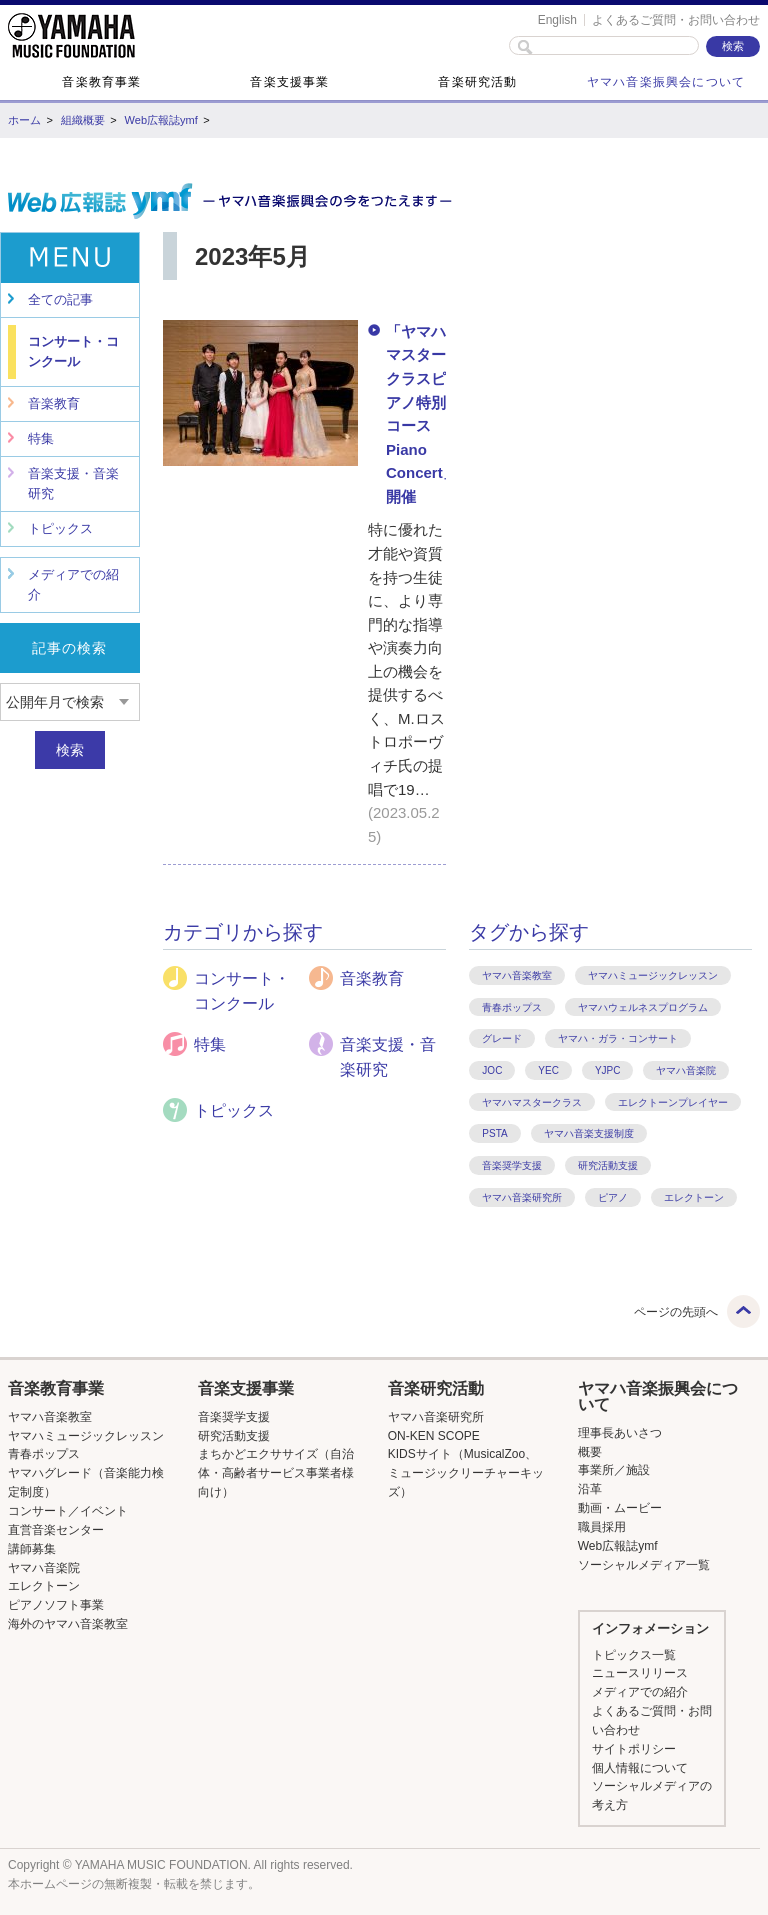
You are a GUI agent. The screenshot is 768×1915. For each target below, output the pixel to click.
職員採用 (602, 1527)
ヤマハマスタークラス (532, 1102)
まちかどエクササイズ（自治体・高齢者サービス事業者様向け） (276, 1473)
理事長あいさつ (620, 1433)
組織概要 (83, 120)
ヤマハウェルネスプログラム (643, 1007)
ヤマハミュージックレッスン (653, 975)
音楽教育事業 (101, 82)
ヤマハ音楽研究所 (522, 1197)
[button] (88, 1389)
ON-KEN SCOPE (434, 1436)
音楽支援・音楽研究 (73, 483)
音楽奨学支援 (512, 1165)
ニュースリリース (640, 1673)
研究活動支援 (608, 1165)
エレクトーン (694, 1197)
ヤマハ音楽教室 (517, 975)
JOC (492, 1070)
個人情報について (640, 1768)
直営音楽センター (56, 1530)
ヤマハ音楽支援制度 (589, 1133)
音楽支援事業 (289, 82)
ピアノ (613, 1197)
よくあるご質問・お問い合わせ (676, 20)
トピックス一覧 (634, 1655)
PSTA (494, 1133)
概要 (590, 1452)
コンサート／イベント (68, 1511)
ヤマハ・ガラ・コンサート (618, 1038)
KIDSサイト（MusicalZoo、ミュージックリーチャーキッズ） (466, 1473)
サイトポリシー (634, 1749)
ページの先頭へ (676, 1312)
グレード (502, 1038)
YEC (548, 1070)
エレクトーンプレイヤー (673, 1102)
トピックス (60, 528)
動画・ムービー (620, 1508)
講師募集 (32, 1549)
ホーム (24, 120)
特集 (41, 438)
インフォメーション (650, 1628)
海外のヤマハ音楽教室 (68, 1624)
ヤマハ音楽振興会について (666, 82)
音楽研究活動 (477, 82)
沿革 (590, 1489)
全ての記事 (60, 299)
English (557, 20)
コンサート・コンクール (73, 351)
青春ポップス (512, 1007)
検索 (70, 750)
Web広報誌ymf (161, 120)
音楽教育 (54, 403)
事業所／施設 (614, 1470)
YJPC (608, 1070)
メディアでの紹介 (73, 584)
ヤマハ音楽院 (686, 1070)
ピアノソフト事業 (56, 1605)
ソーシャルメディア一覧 (644, 1565)
